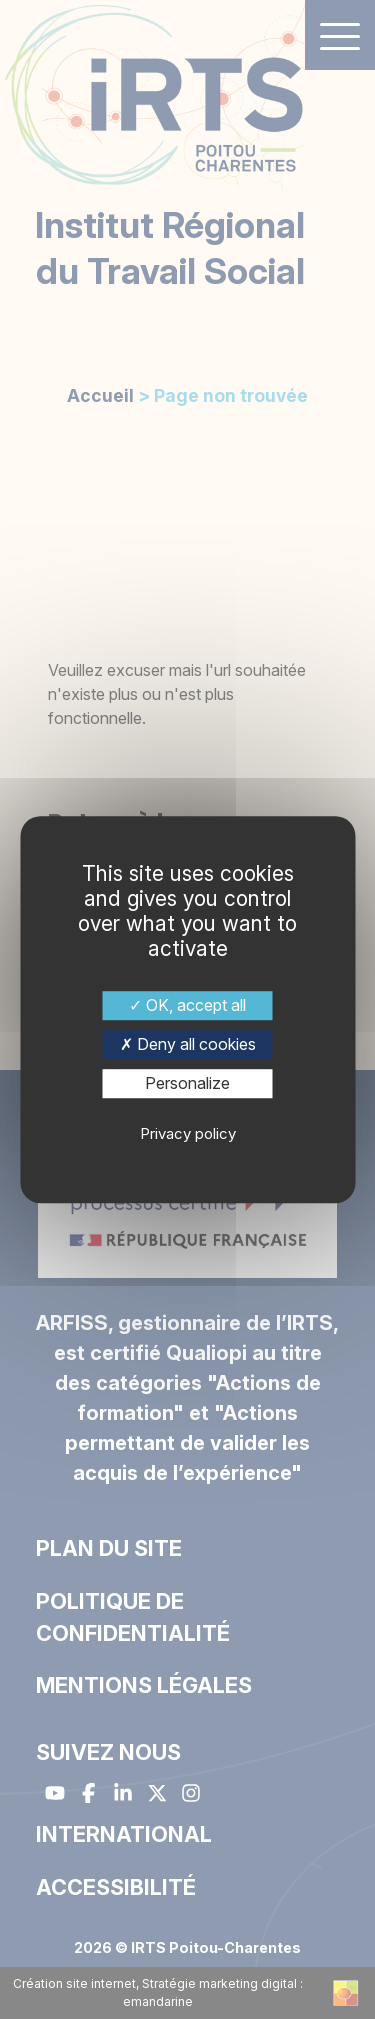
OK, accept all (187, 1005)
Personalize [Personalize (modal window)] (187, 1083)
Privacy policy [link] (188, 1133)
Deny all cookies (188, 1044)
